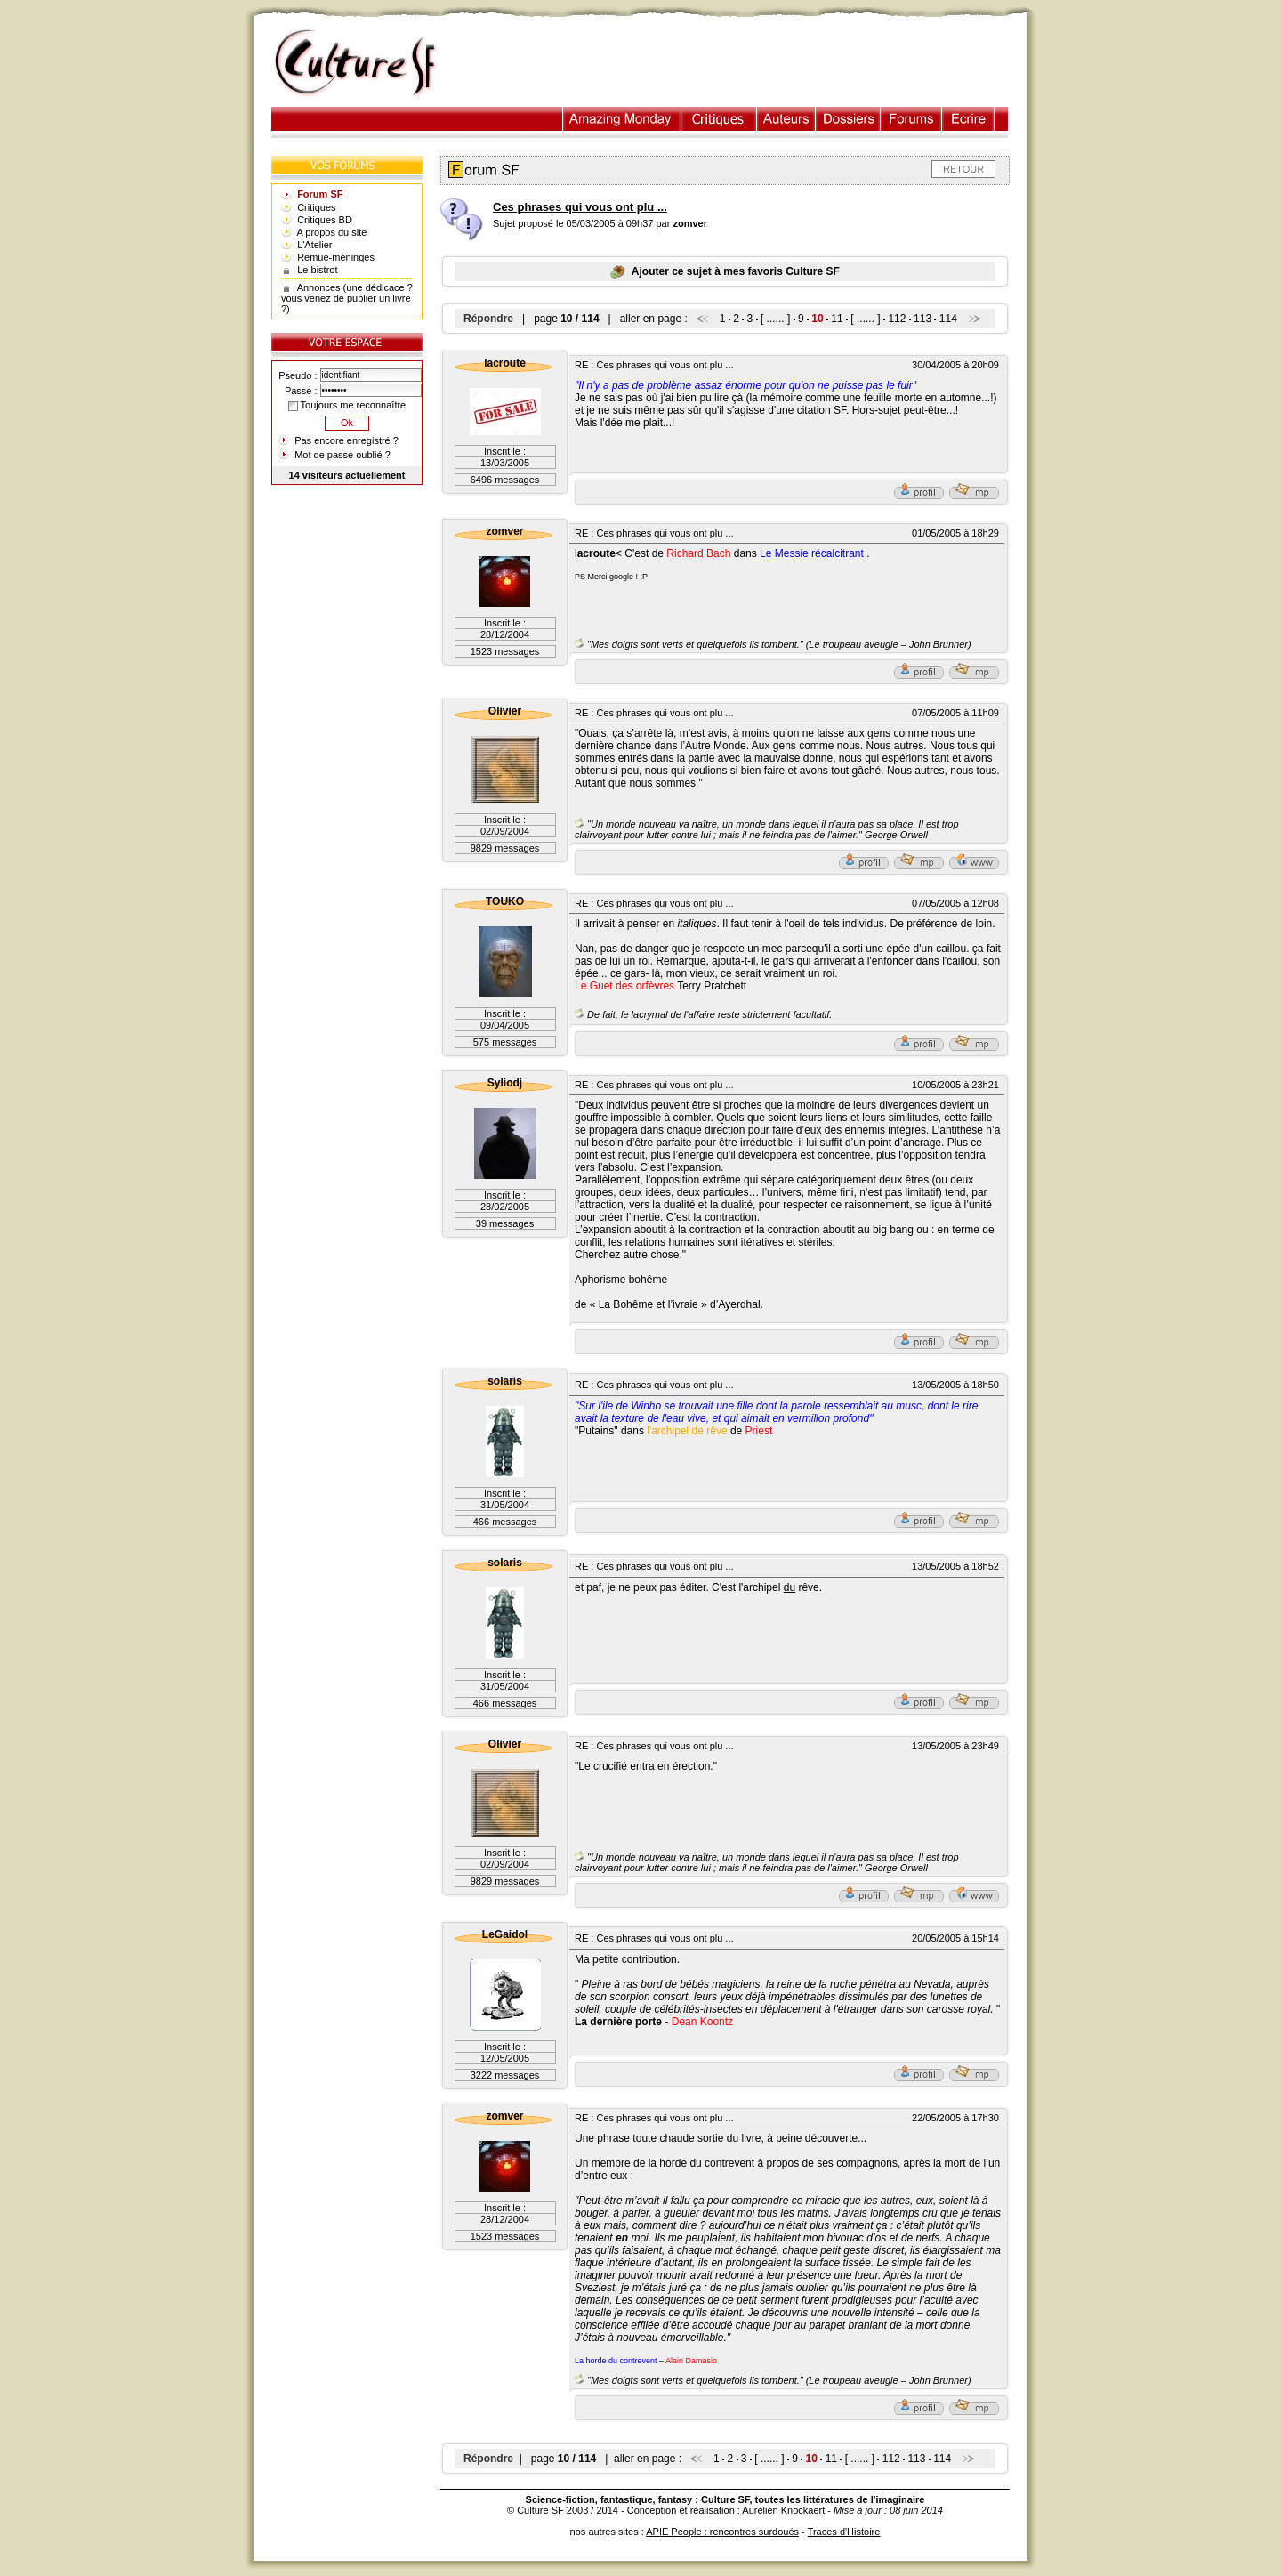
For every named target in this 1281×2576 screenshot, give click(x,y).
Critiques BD (324, 219)
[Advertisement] (741, 63)
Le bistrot (317, 269)
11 (836, 318)
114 (948, 318)
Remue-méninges (336, 257)
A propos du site (332, 232)
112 (897, 318)
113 (922, 318)
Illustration (622, 119)
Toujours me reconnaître (347, 405)
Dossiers (848, 119)
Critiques (719, 119)
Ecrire (968, 119)
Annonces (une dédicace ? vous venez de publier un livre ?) (347, 298)
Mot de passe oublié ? (342, 454)
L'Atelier (314, 244)
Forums (911, 119)
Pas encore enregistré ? (346, 440)
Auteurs (786, 119)
